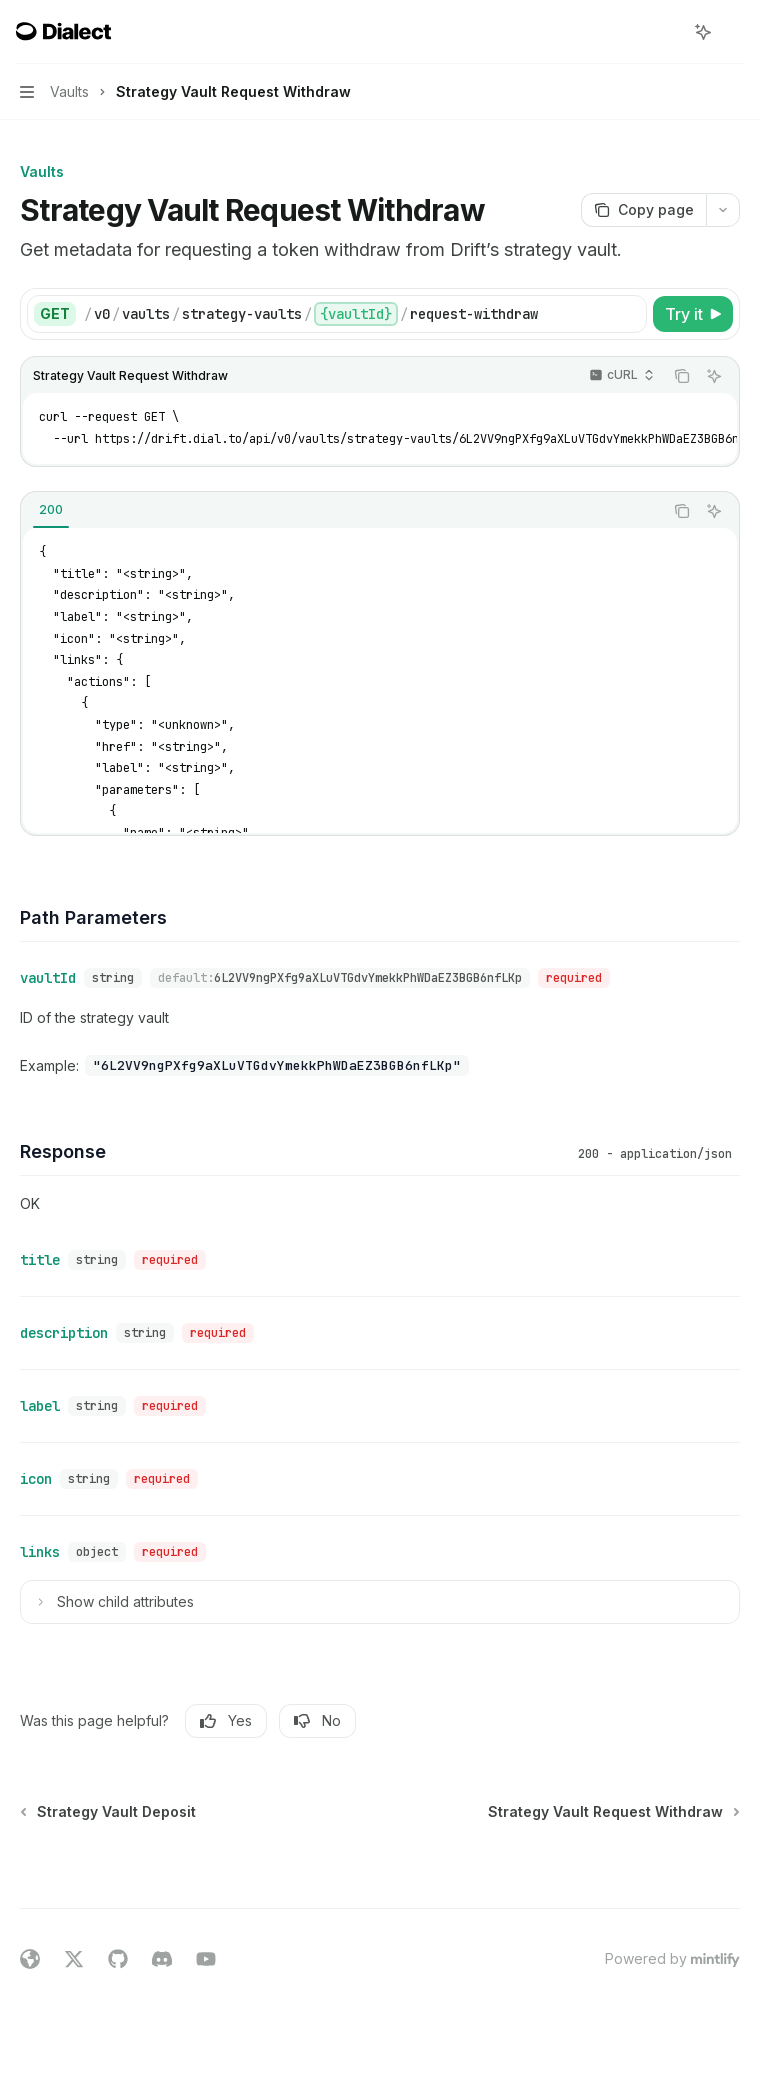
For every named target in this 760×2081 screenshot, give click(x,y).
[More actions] (734, 32)
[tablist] (342, 511)
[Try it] (693, 314)
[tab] (51, 510)
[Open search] (666, 32)
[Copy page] (643, 210)
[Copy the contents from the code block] (682, 376)
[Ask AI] (714, 376)
